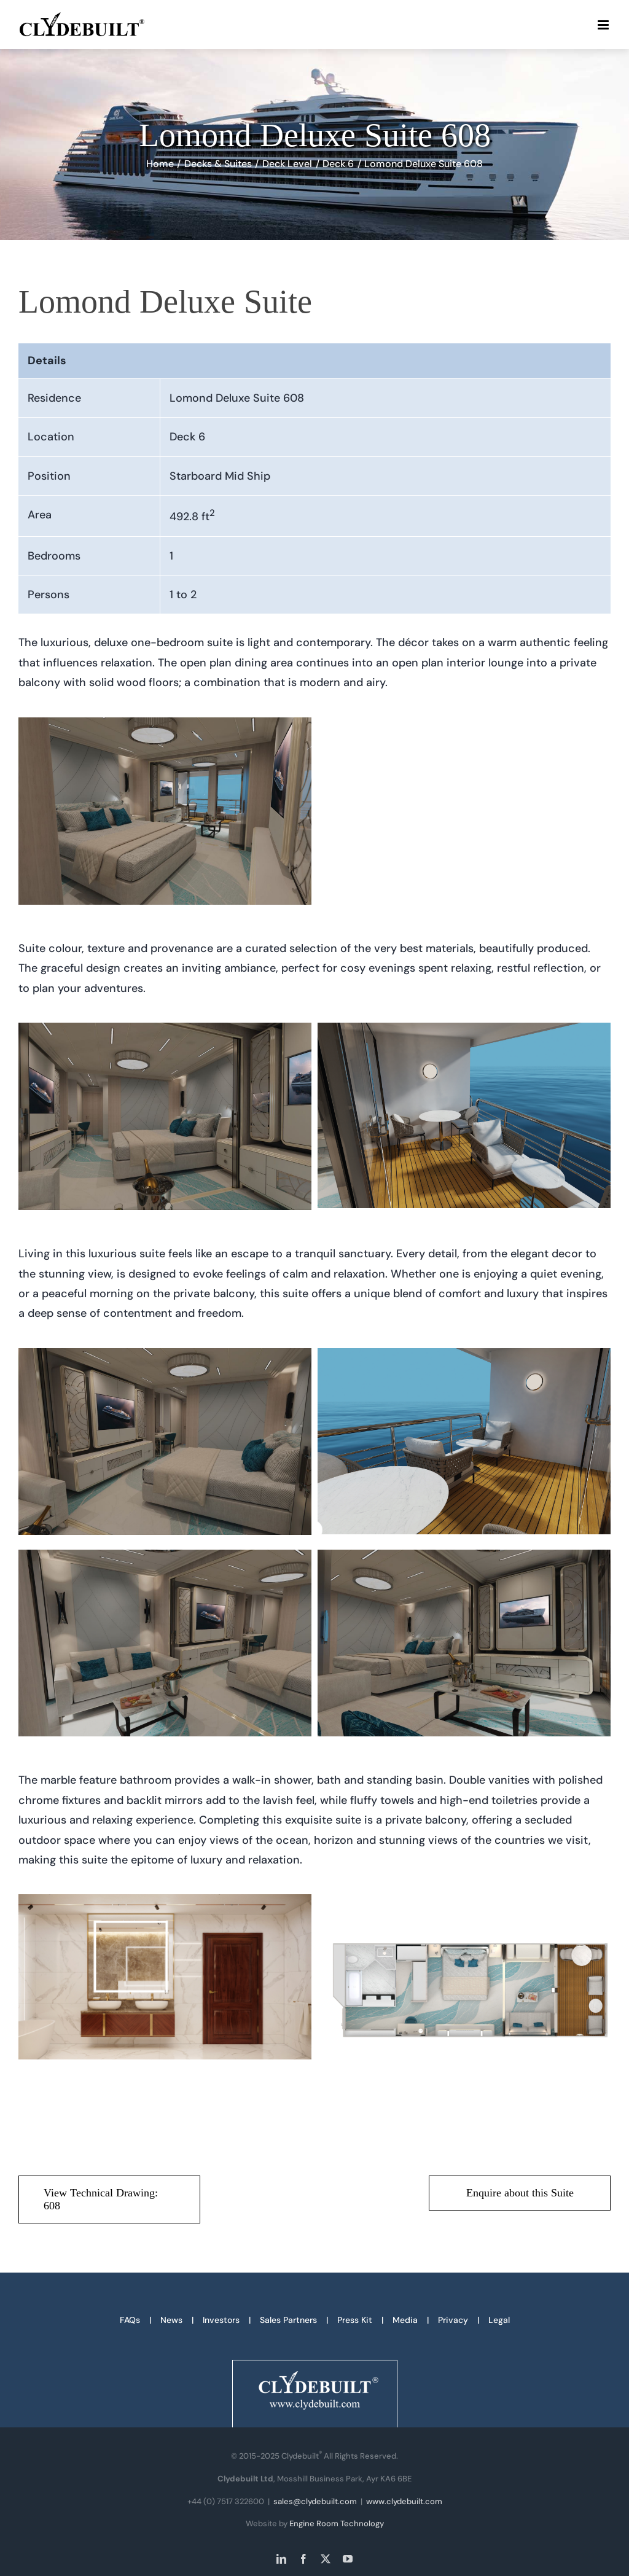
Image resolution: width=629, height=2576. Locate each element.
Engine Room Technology (336, 2523)
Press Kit (354, 2319)
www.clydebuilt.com (404, 2501)
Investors (221, 2319)
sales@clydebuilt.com (315, 2501)
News (171, 2319)
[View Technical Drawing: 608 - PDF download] (109, 2199)
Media (405, 2319)
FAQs (130, 2319)
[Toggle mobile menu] (604, 24)
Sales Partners (288, 2319)
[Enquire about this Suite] (520, 2193)
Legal (499, 2319)
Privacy (453, 2319)
